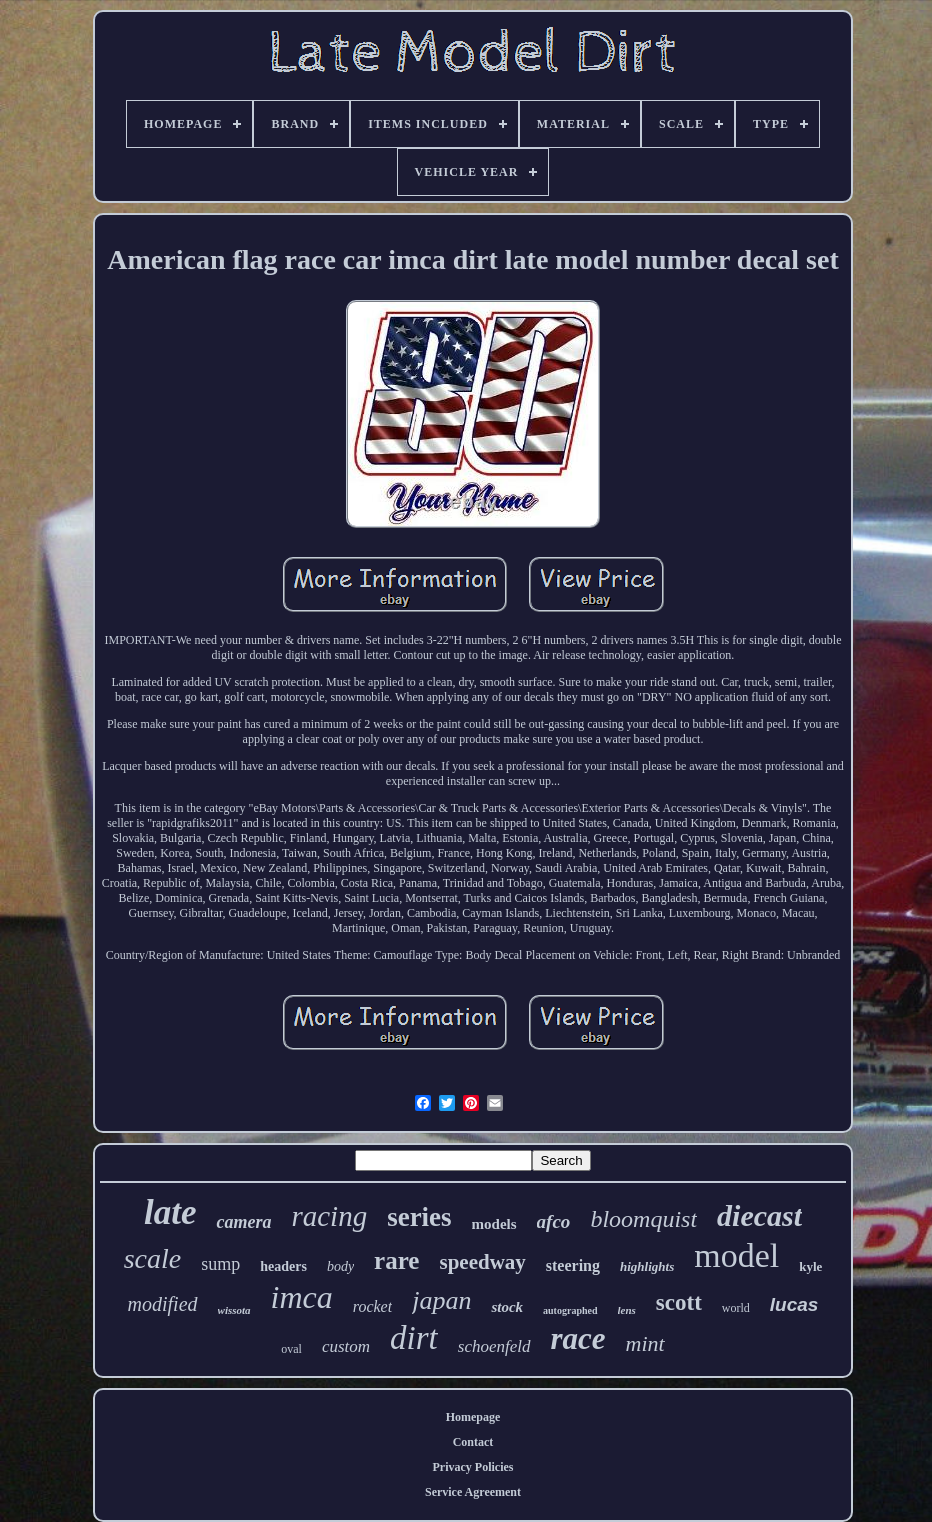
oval (291, 1349)
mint (645, 1343)
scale (153, 1258)
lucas (794, 1304)
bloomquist (643, 1219)
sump (220, 1264)
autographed (570, 1310)
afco (554, 1221)
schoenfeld (494, 1346)
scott (679, 1302)
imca (302, 1297)
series (419, 1217)
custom (346, 1346)
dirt (414, 1338)
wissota (234, 1310)
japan (441, 1300)
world (736, 1308)
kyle (810, 1266)
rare (396, 1260)
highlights (647, 1266)
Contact (473, 1442)
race (578, 1338)
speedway (482, 1262)
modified (163, 1304)
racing (329, 1216)
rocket (372, 1306)
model (736, 1255)
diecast (759, 1215)
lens (627, 1310)
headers (283, 1266)
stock (507, 1307)
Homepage (473, 1417)
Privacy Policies (473, 1467)
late (170, 1212)
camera (243, 1222)
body (340, 1266)
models (494, 1224)
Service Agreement (473, 1492)
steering (573, 1265)
